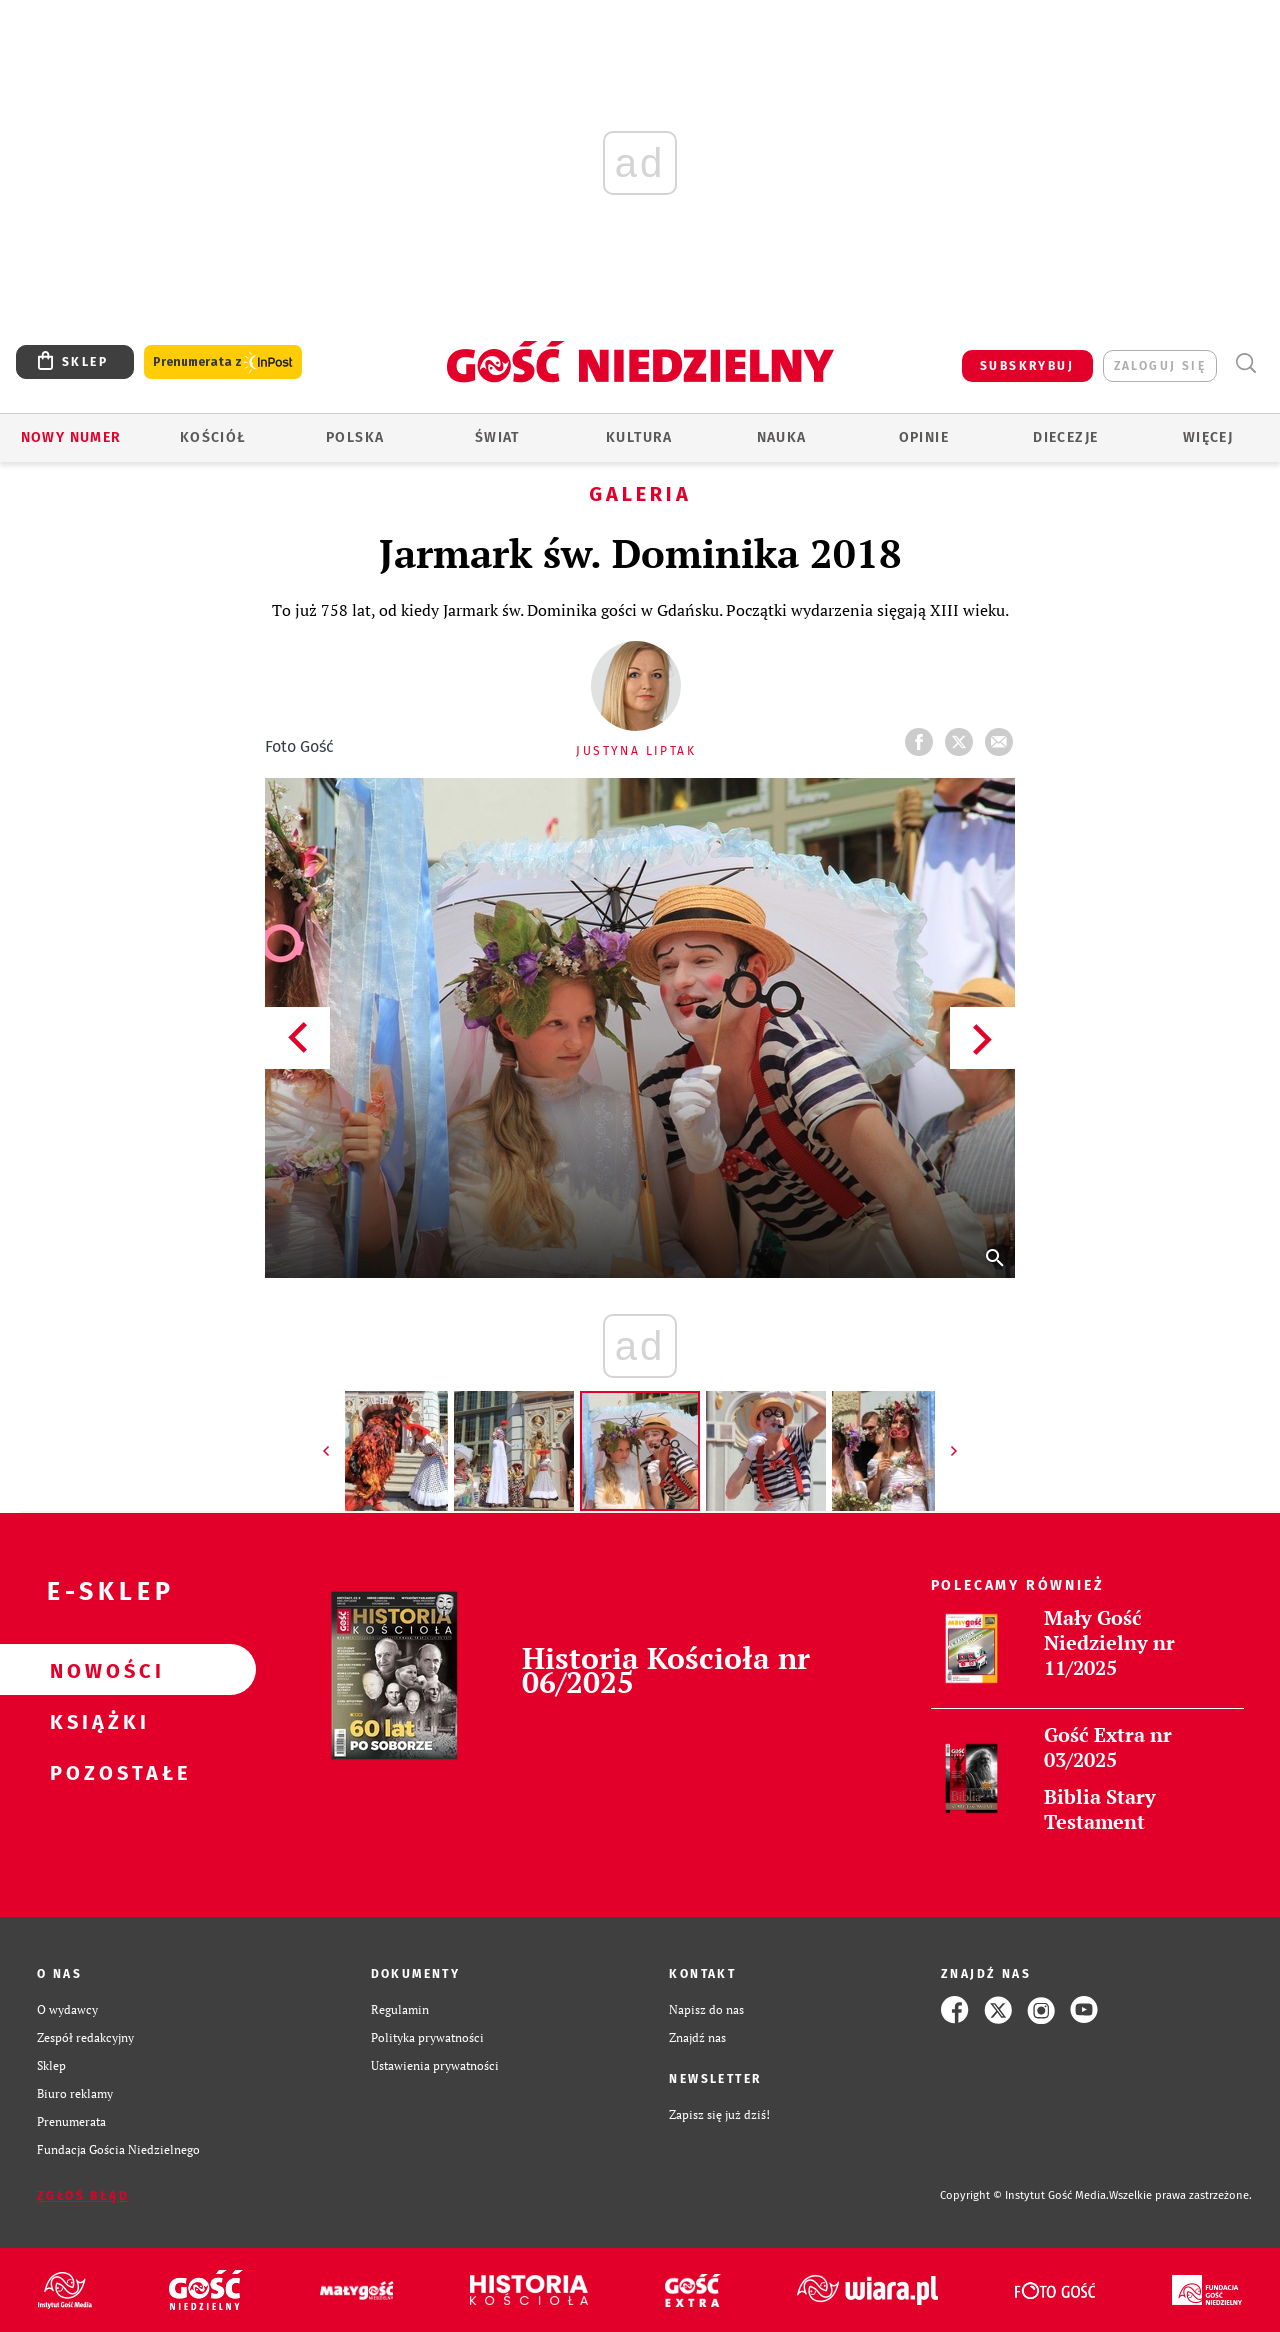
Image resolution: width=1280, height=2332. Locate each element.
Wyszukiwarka (1245, 363)
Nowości (96, 1670)
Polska (355, 437)
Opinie (924, 437)
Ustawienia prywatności (435, 2065)
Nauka (782, 437)
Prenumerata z (223, 362)
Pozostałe (96, 1772)
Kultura (639, 437)
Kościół (213, 437)
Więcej (1208, 437)
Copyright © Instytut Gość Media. (1024, 2195)
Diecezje (1065, 437)
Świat (497, 437)
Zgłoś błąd (83, 2196)
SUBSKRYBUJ (1027, 366)
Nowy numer (71, 437)
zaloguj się (1160, 366)
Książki (96, 1721)
